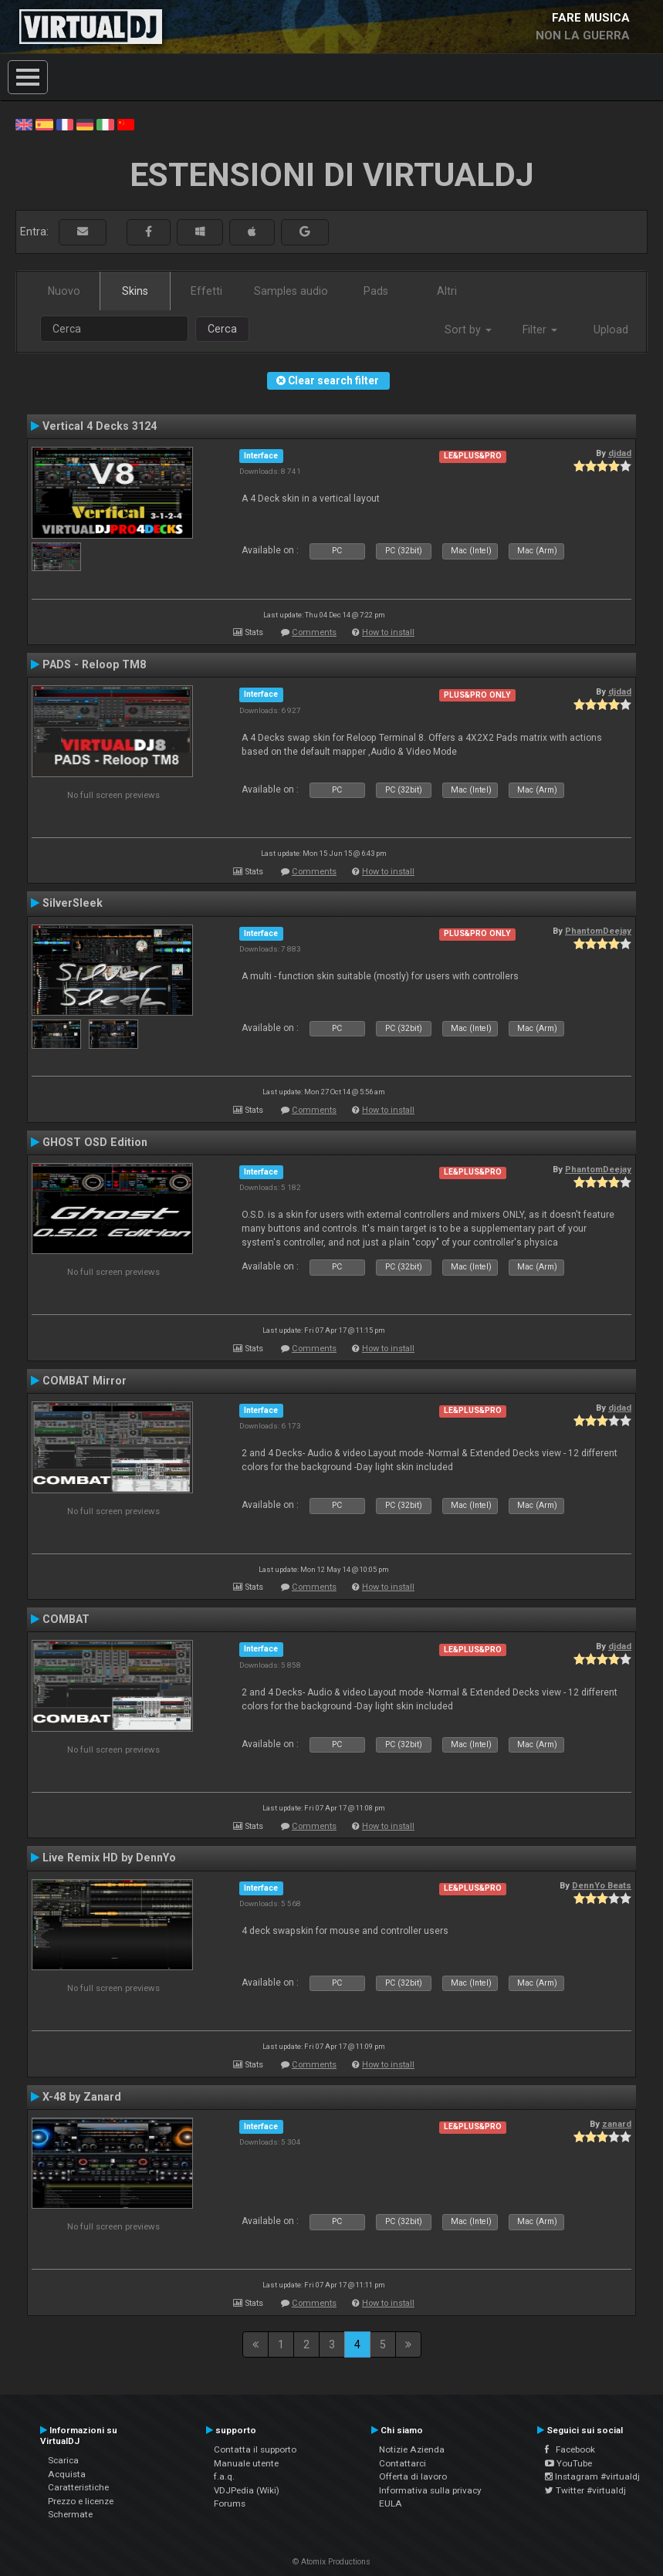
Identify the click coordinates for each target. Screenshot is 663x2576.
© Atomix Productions (331, 2562)
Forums (229, 2503)
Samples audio (291, 291)
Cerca (222, 329)
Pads (376, 291)
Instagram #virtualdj (592, 2476)
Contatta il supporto (255, 2449)
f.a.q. (224, 2476)
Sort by (468, 329)
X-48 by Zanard (81, 2097)
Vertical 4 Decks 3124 (99, 426)
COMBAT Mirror (84, 1380)
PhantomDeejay (598, 930)
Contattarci (402, 2463)
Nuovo (64, 291)
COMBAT (66, 1619)
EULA (390, 2503)
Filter (540, 329)
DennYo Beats (601, 1885)
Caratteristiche (78, 2487)
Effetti (206, 291)
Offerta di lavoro (413, 2476)
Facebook (570, 2449)
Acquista (67, 2474)
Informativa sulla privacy (430, 2490)
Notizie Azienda (412, 2449)
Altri (447, 291)
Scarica (63, 2460)
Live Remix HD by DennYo (109, 1857)
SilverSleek (72, 903)
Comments (314, 632)
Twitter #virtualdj (585, 2490)
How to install (388, 632)
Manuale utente (246, 2463)
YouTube (568, 2463)
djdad (619, 453)
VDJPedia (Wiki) (246, 2490)
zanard (616, 2123)
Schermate (70, 2514)
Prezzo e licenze (80, 2501)
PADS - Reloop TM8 (94, 664)
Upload (611, 329)
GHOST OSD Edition (94, 1142)
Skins (135, 291)
